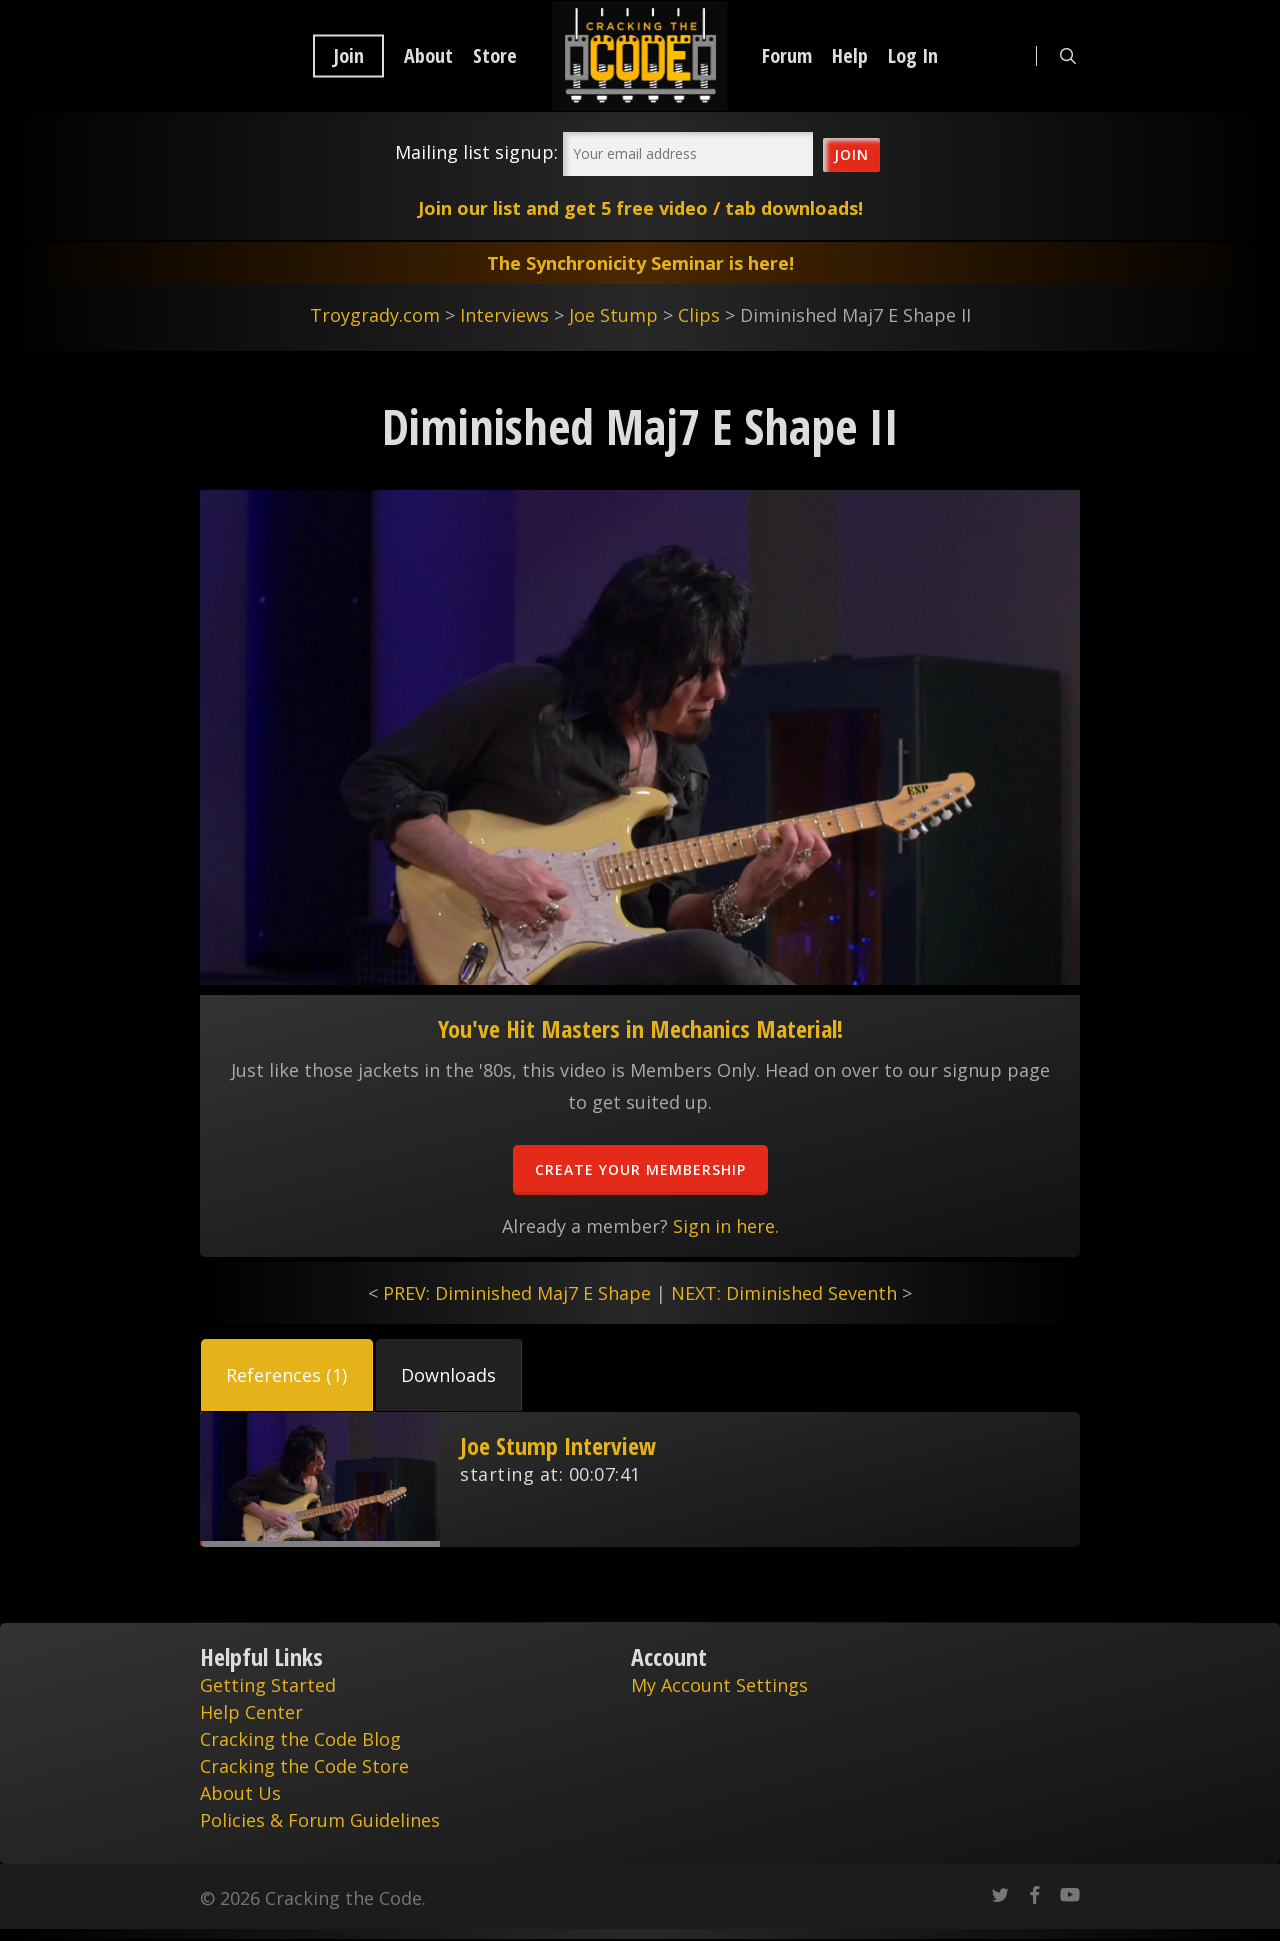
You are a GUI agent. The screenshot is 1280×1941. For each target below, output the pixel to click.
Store (495, 56)
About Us (240, 1793)
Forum (787, 56)
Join (348, 56)
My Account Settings (719, 1685)
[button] (287, 1375)
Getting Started (268, 1685)
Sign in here (724, 1226)
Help (850, 56)
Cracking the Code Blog (300, 1739)
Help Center (251, 1712)
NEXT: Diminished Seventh (784, 1293)
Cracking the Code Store (304, 1766)
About (428, 56)
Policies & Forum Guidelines (320, 1820)
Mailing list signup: (476, 152)
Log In (913, 56)
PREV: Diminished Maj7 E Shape (517, 1293)
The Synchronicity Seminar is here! (640, 263)
